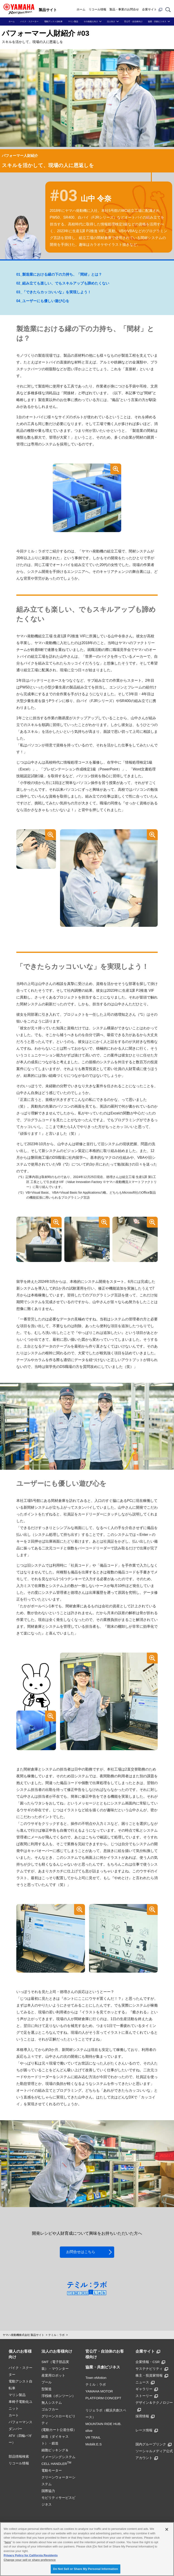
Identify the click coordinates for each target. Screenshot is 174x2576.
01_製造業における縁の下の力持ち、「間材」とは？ (59, 274)
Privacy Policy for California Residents (31, 2555)
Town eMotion (95, 2377)
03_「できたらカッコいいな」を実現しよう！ (53, 292)
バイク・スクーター (29, 21)
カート (14, 2415)
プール (46, 2382)
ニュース (145, 2382)
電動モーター (51, 2470)
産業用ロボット (53, 2375)
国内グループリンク (153, 2444)
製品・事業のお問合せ (124, 9)
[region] (87, 2549)
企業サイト (152, 9)
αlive (88, 2430)
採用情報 (145, 2416)
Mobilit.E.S (93, 2444)
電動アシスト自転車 (53, 21)
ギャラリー (146, 2389)
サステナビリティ (151, 2368)
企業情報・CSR (150, 2361)
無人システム (51, 2402)
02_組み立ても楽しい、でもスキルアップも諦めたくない (62, 283)
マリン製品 (73, 21)
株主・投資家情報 (151, 2375)
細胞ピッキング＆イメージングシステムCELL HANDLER (58, 2456)
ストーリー (146, 2395)
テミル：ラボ (56, 2334)
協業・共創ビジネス (157, 21)
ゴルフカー (49, 2409)
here (8, 2542)
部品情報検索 (19, 2456)
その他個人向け (91, 21)
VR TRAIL (93, 2437)
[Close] (167, 2529)
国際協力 (48, 2490)
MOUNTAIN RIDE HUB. (103, 2423)
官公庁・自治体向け (133, 21)
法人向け (111, 21)
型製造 (46, 2389)
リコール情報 (97, 9)
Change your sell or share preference (30, 2560)
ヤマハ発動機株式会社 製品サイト (23, 2334)
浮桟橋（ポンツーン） (58, 2395)
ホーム (81, 9)
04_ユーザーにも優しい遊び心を (43, 301)
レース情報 (146, 2430)
